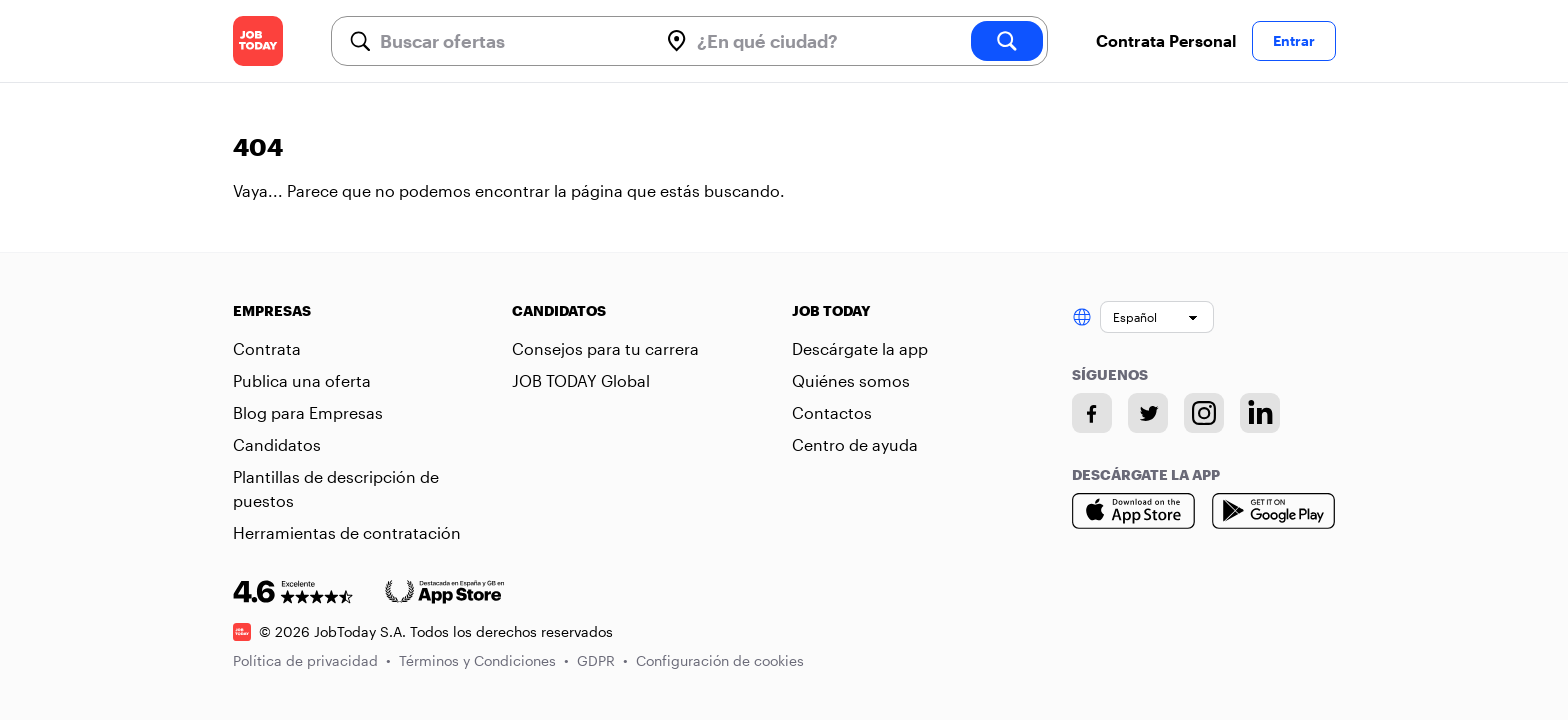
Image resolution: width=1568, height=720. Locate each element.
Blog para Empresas (308, 412)
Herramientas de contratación (347, 532)
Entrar (1294, 40)
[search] (1007, 41)
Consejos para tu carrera (605, 348)
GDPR (602, 660)
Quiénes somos (851, 380)
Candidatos (277, 444)
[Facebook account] (1092, 413)
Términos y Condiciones (484, 660)
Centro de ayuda (855, 444)
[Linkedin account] (1260, 413)
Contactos (832, 412)
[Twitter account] (1148, 413)
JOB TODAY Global (581, 380)
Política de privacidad (312, 660)
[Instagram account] (1204, 413)
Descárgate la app (860, 348)
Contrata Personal (1166, 40)
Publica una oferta (302, 380)
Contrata (267, 348)
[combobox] (511, 41)
